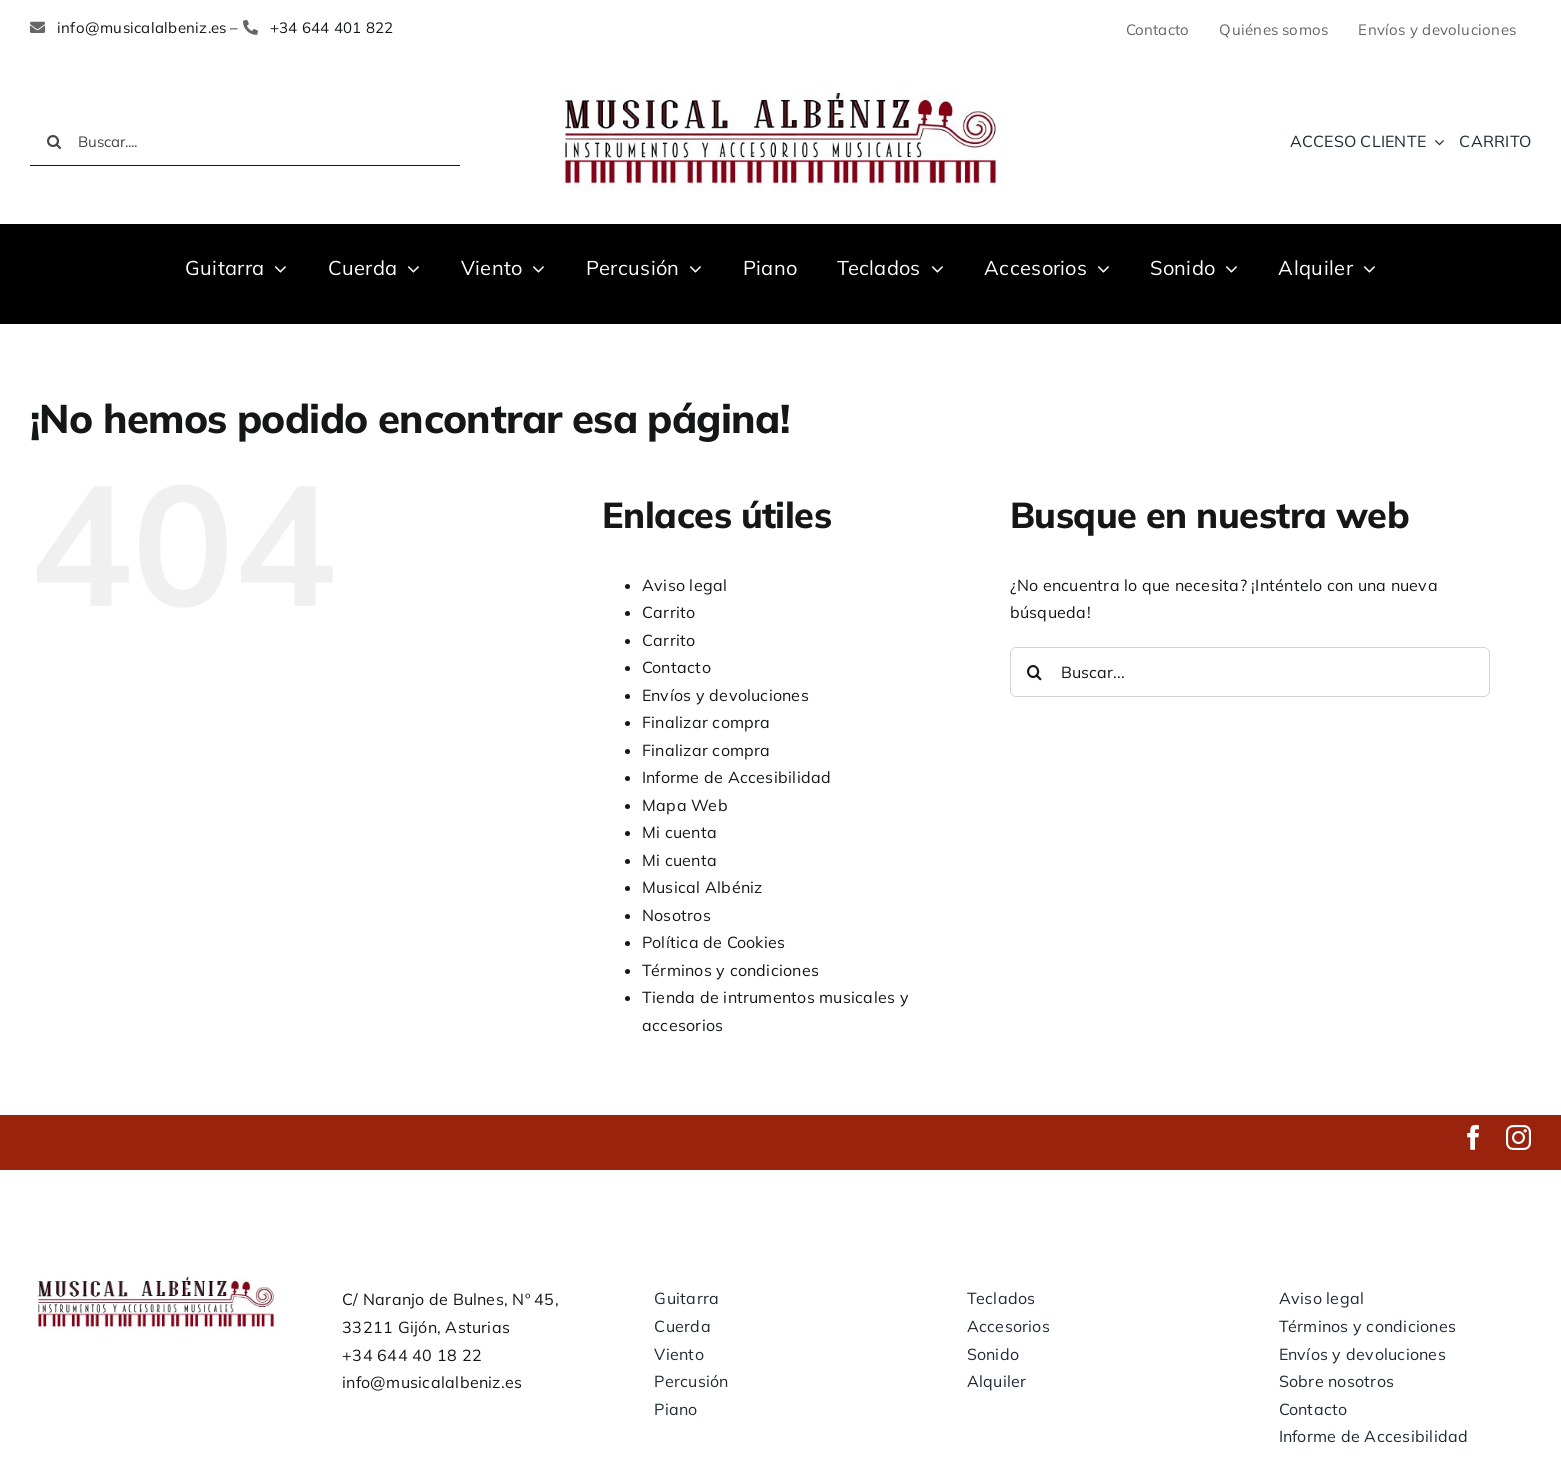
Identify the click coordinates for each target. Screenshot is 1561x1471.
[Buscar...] (1250, 672)
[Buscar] (54, 142)
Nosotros (676, 915)
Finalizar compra (706, 722)
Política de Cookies (714, 942)
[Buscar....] (245, 142)
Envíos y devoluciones (725, 695)
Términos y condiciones (730, 970)
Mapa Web (685, 805)
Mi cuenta (679, 832)
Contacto (676, 667)
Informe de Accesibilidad (737, 777)
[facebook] (1473, 1137)
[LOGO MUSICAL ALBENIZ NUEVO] (780, 88)
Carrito (669, 612)
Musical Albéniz (702, 887)
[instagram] (1518, 1137)
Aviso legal (685, 585)
